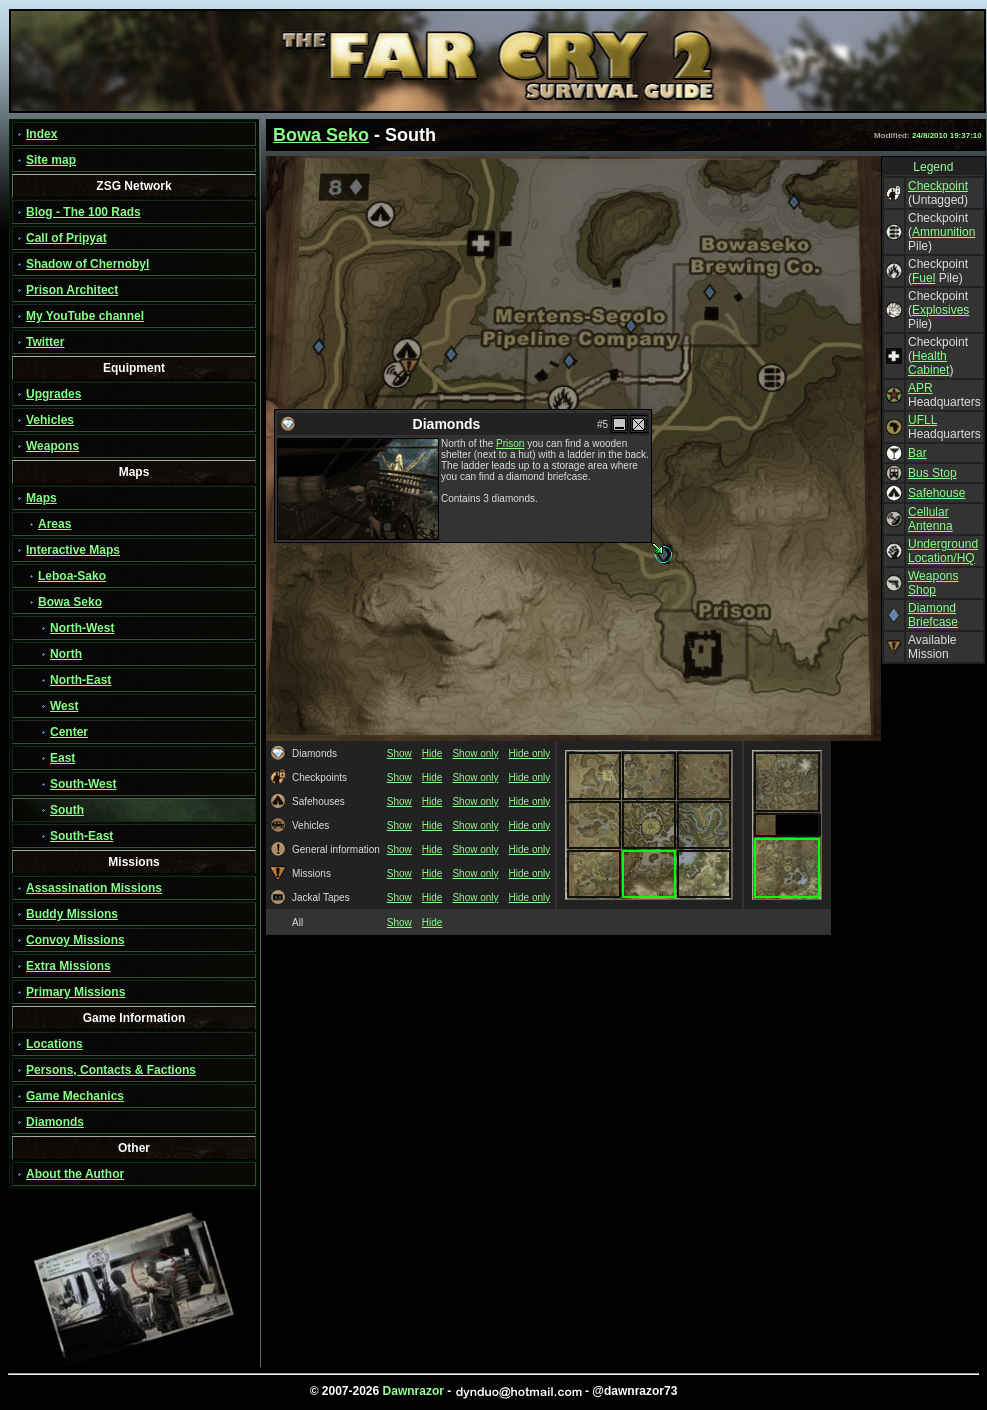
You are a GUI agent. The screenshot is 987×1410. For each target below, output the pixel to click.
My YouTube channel (85, 316)
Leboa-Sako (72, 576)
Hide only (530, 753)
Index (41, 134)
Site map (51, 160)
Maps (41, 498)
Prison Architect (72, 290)
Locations (54, 1044)
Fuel (923, 278)
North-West (82, 628)
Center (69, 732)
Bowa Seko (70, 602)
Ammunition (943, 232)
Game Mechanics (75, 1096)
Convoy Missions (75, 940)
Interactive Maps (73, 550)
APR (920, 388)
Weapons (52, 446)
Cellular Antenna (930, 519)
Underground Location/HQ (943, 551)
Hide (432, 753)
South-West (83, 784)
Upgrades (53, 394)
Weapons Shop (933, 583)
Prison (510, 443)
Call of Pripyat (66, 238)
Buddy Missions (72, 914)
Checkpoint (938, 186)
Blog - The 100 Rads (83, 212)
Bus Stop (932, 473)
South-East (81, 836)
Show (399, 753)
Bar (917, 453)
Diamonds (55, 1122)
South (67, 810)
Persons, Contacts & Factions (111, 1070)
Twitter (45, 342)
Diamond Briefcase (933, 615)
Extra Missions (68, 966)
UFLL (922, 420)
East (62, 758)
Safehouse (936, 493)
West (64, 706)
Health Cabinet (928, 363)
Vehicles (50, 420)
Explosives (940, 310)
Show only (475, 753)
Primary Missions (75, 992)
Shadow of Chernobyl (87, 264)
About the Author (75, 1174)
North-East (80, 680)
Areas (54, 524)
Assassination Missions (94, 888)
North (66, 654)
